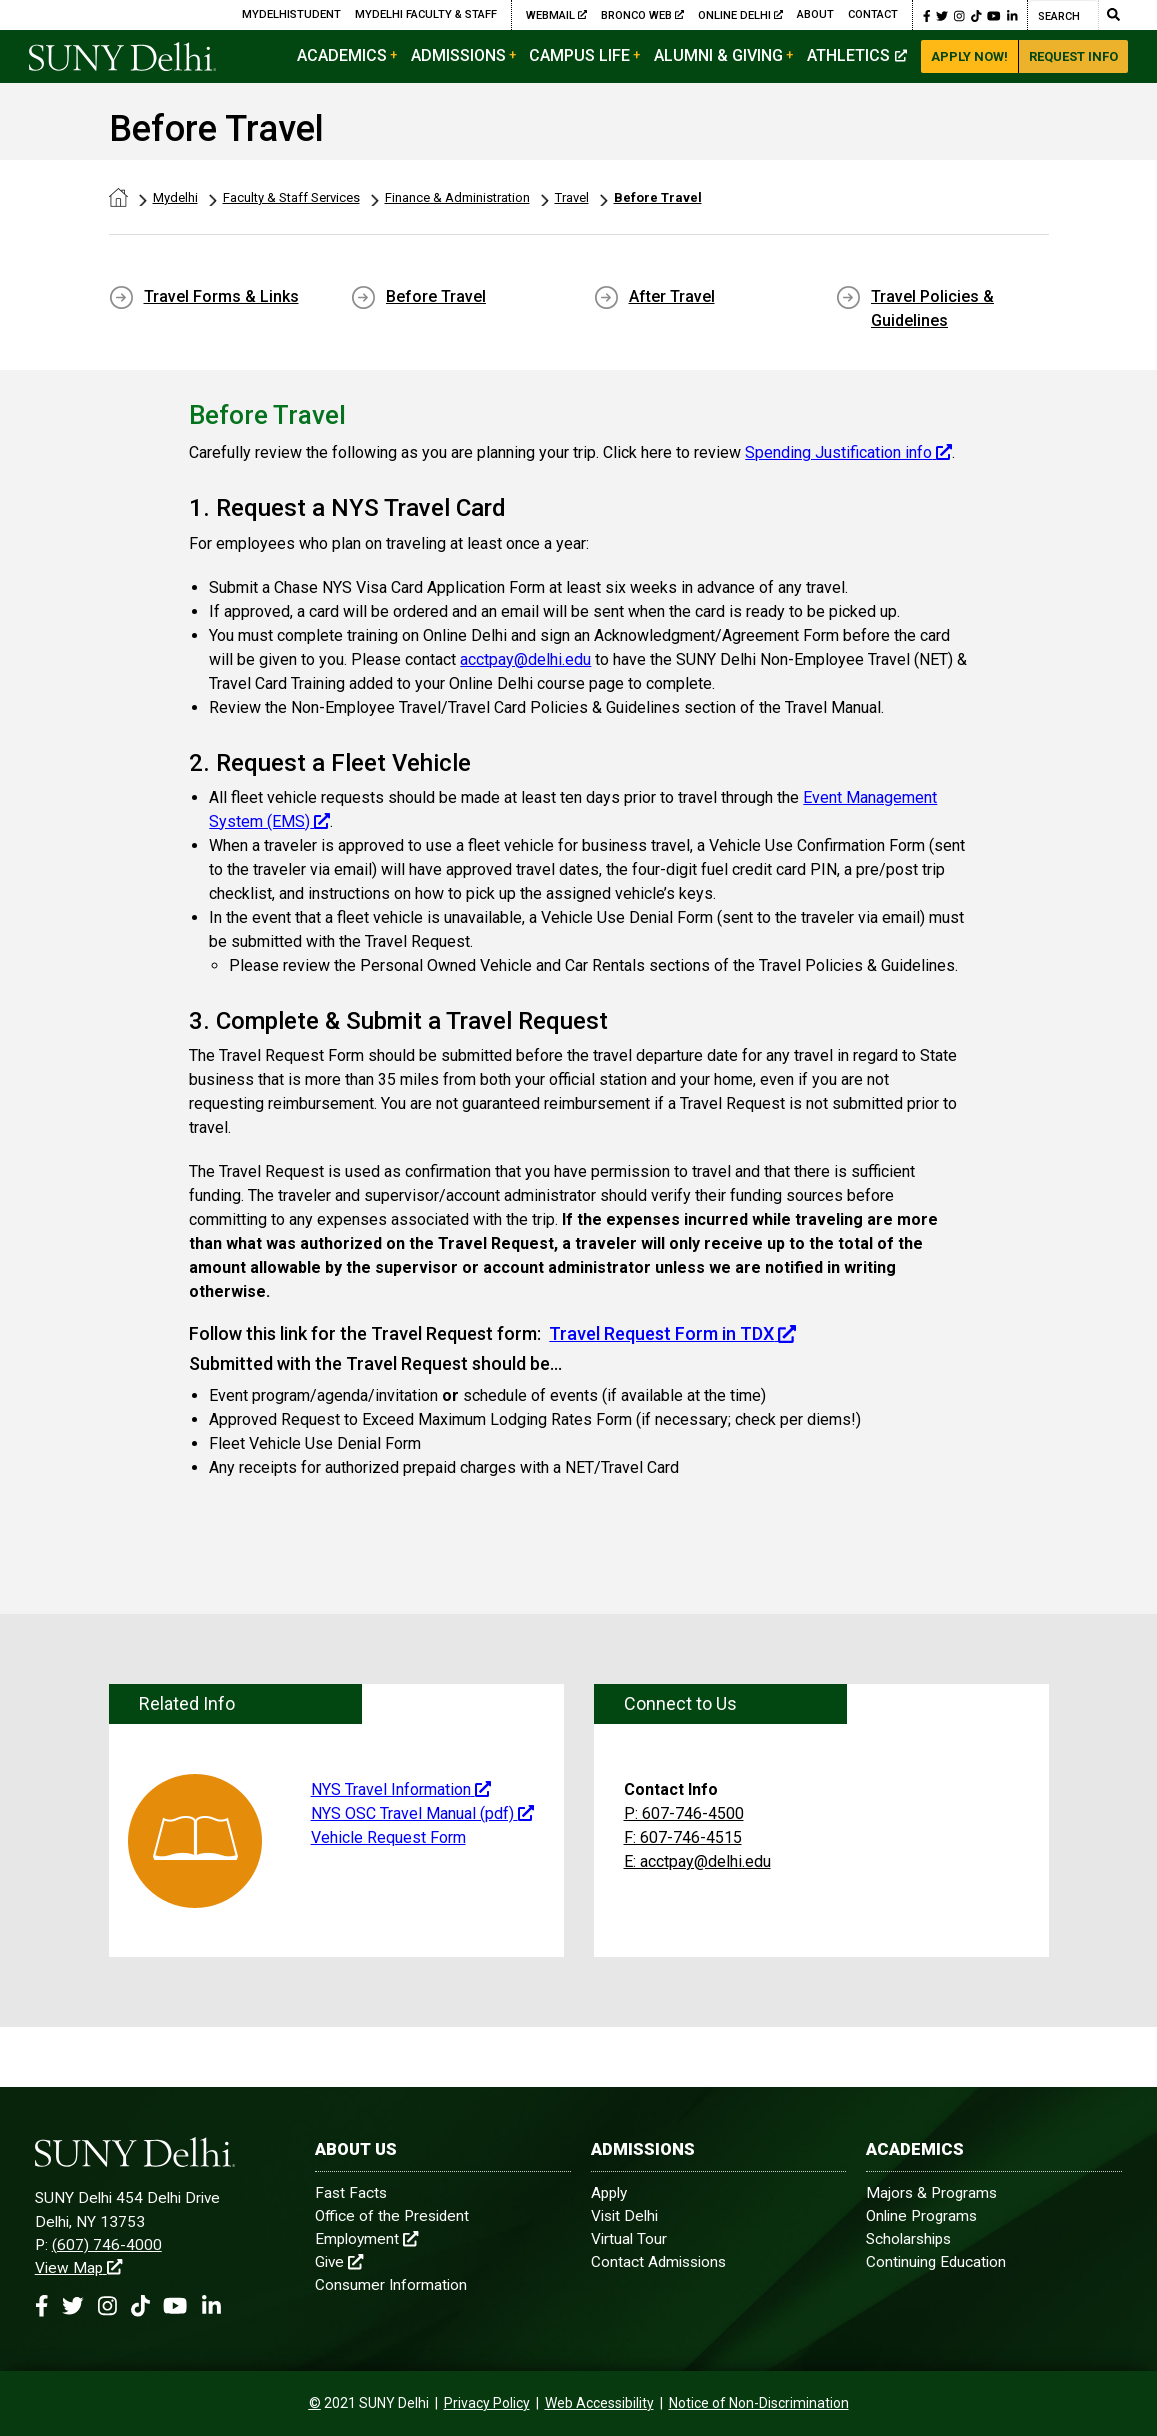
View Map (78, 2268)
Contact (873, 14)
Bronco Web (642, 15)
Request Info (1073, 56)
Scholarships (908, 2239)
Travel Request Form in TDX (672, 1333)
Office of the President (392, 2216)
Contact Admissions (658, 2262)
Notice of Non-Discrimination (759, 2403)
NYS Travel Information (401, 1789)
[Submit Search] (1113, 15)
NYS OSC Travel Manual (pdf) (422, 1813)
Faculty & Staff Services (291, 197)
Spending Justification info (848, 452)
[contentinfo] (315, 2403)
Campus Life (579, 55)
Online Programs (921, 2216)
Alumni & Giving (718, 55)
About (815, 14)
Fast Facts (351, 2193)
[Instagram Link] (959, 15)
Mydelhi (175, 197)
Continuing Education (936, 2262)
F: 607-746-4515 (683, 1837)
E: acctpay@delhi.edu (697, 1861)
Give (339, 2262)
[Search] (1063, 15)
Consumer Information (391, 2285)
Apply (609, 2193)
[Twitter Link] (942, 15)
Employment (366, 2239)
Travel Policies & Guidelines (932, 308)
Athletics (857, 55)
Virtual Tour (629, 2239)
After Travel (672, 296)
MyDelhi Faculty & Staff (426, 14)
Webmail (556, 15)
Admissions (458, 55)
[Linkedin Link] (1012, 15)
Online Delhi (740, 15)
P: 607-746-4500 (684, 1813)
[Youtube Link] (994, 15)
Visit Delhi (624, 2216)
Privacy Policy (487, 2403)
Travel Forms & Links (221, 296)
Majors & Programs (931, 2193)
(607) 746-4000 (107, 2245)
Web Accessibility (599, 2403)
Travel (572, 197)
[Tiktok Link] (976, 15)
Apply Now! (969, 56)
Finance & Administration (457, 197)
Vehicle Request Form (388, 1837)
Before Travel (658, 197)
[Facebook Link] (927, 15)
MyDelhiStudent (291, 14)
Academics (342, 55)
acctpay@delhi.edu (525, 659)
